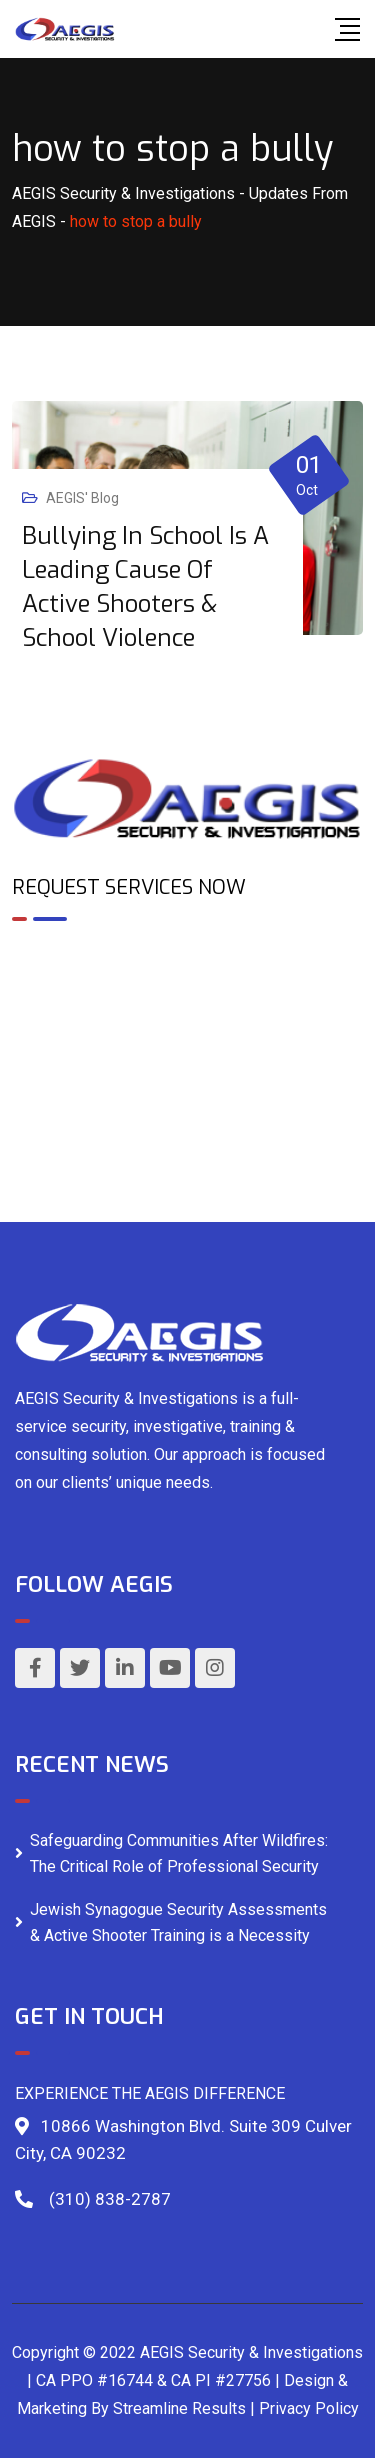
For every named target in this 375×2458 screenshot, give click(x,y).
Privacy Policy (309, 2408)
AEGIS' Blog (82, 498)
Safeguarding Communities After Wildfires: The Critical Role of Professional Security (179, 1853)
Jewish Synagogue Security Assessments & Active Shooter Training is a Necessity (178, 1922)
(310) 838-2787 (110, 2199)
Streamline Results (179, 2408)
